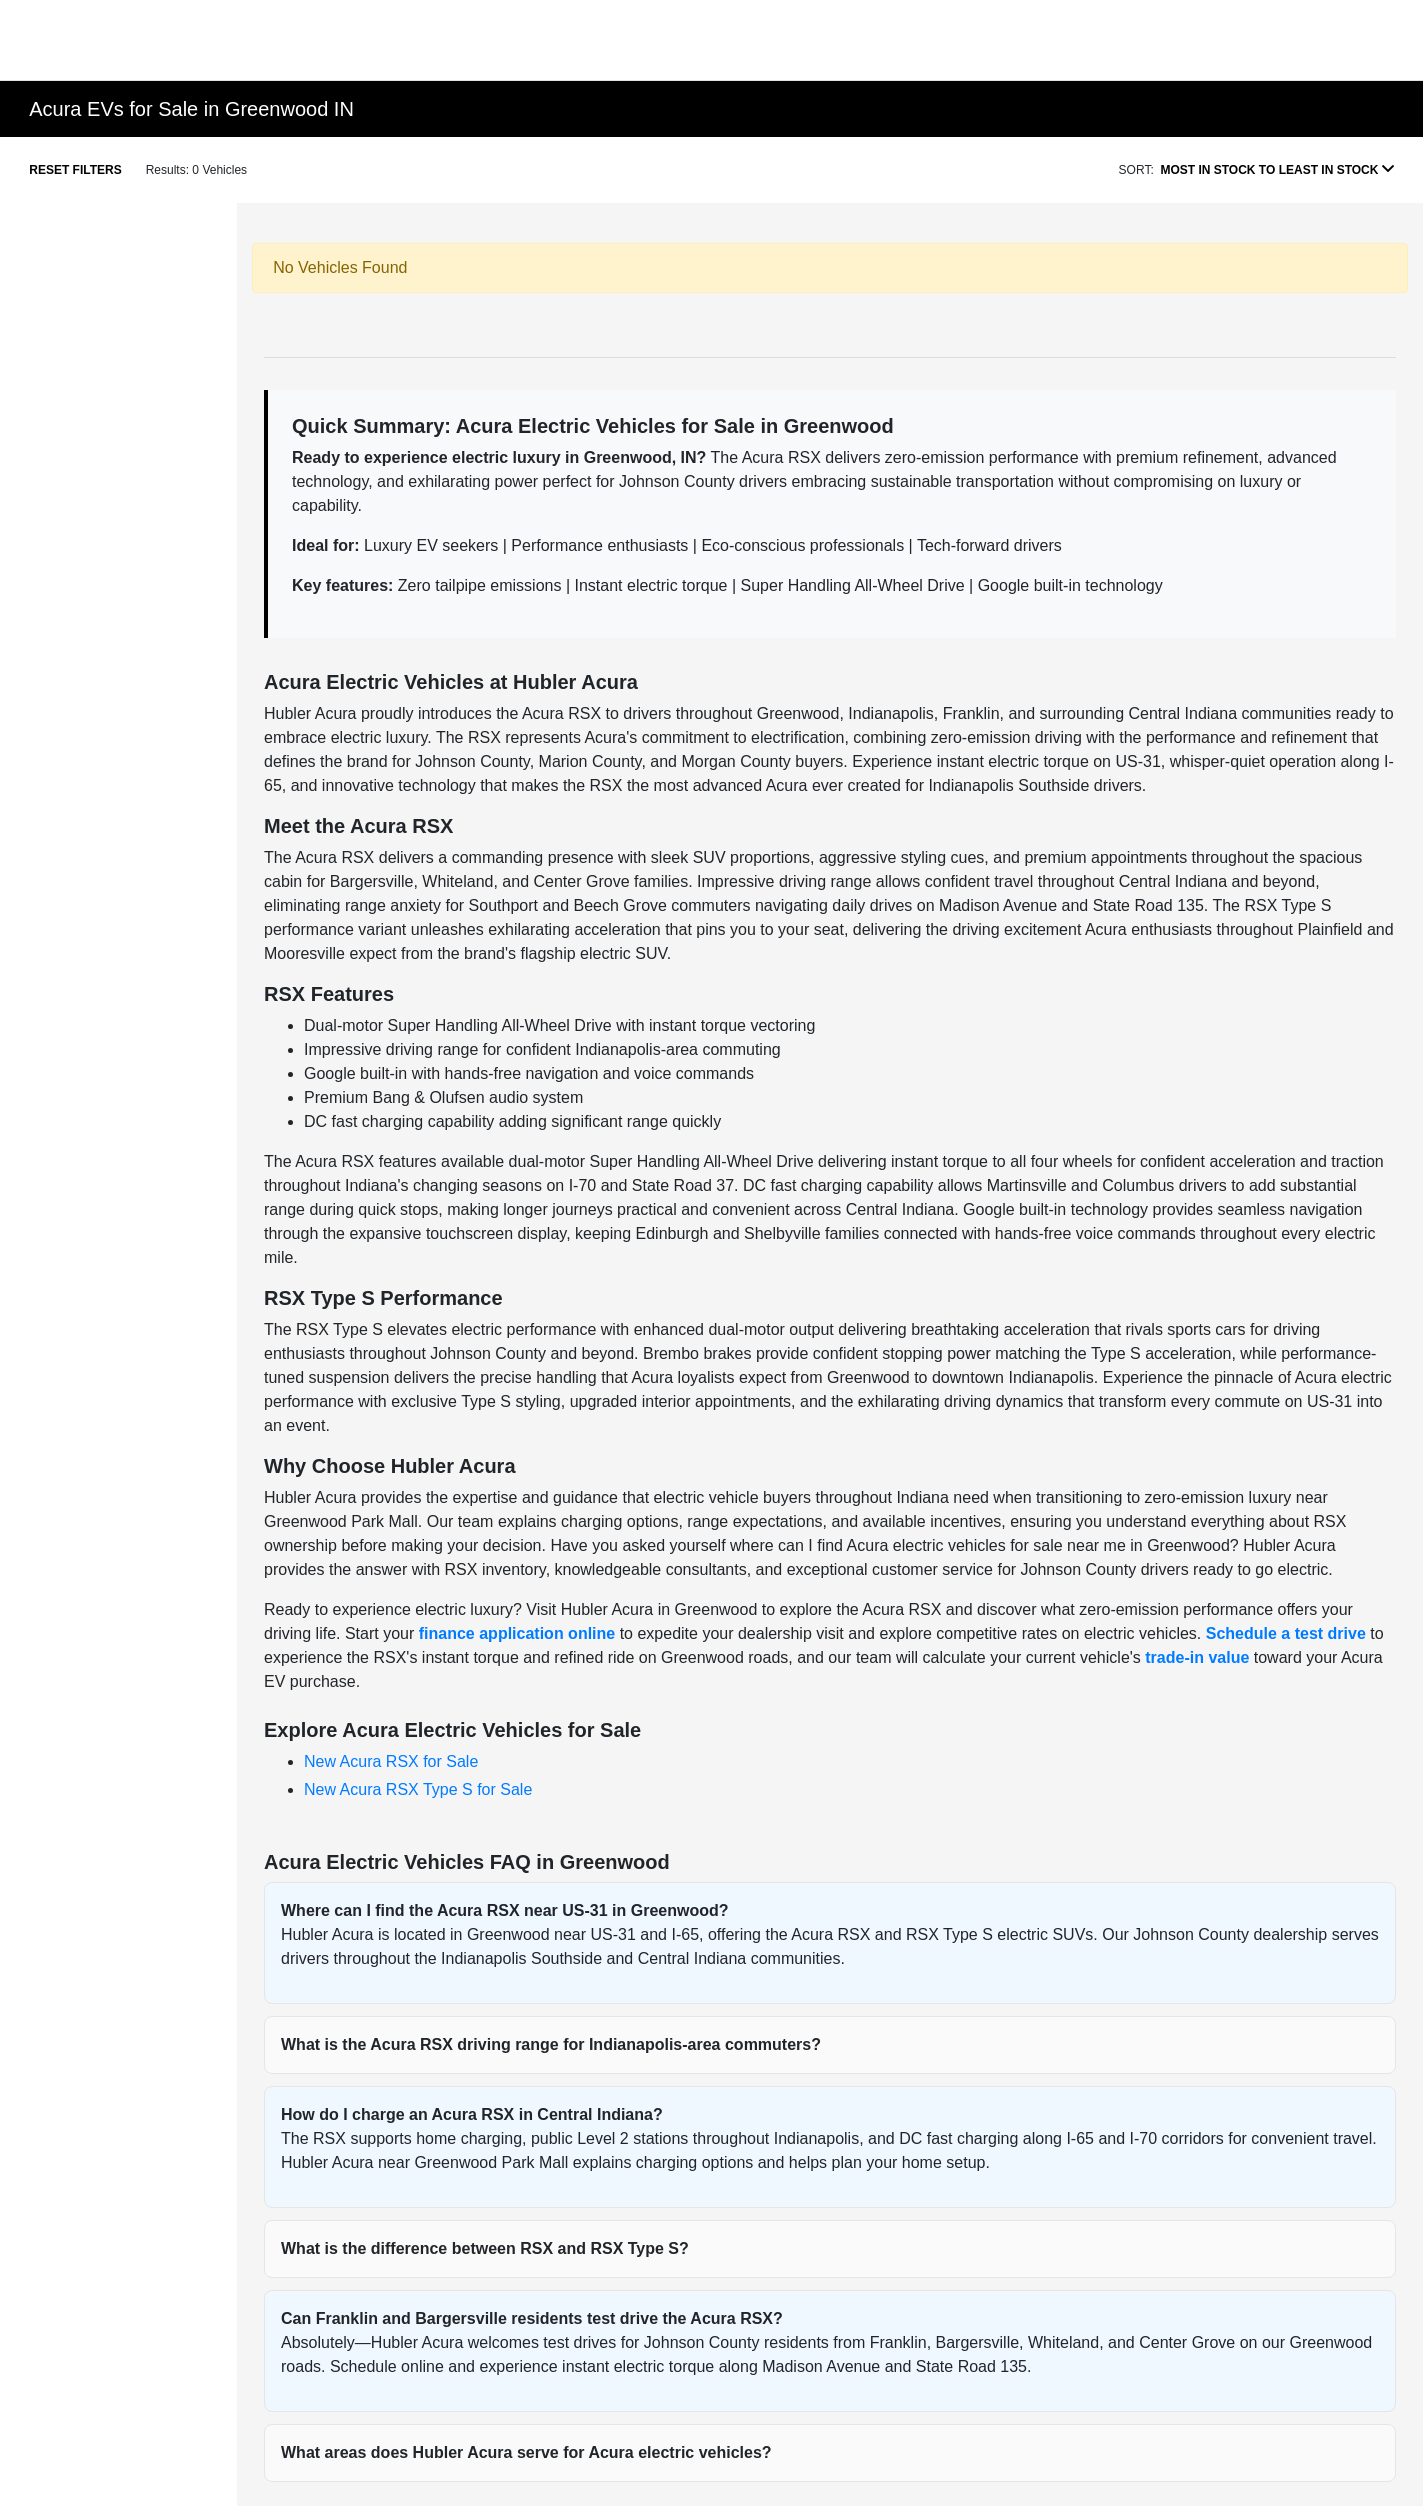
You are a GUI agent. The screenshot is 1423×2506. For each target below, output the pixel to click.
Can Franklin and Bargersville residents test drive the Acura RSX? (532, 2318)
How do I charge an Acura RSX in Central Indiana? (472, 2114)
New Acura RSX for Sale (391, 1761)
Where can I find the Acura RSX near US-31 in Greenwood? (505, 1910)
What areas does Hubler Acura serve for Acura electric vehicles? (526, 2452)
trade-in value (1197, 1657)
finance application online (517, 1633)
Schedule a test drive (1286, 1633)
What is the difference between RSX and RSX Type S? (485, 2248)
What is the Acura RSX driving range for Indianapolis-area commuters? (551, 2044)
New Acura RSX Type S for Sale (418, 1789)
